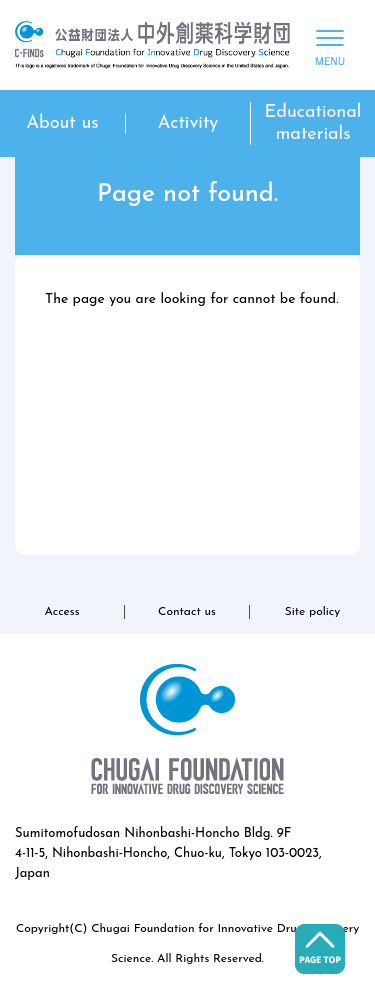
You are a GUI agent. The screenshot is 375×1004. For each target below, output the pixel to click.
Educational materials (313, 123)
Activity (188, 123)
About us (62, 123)
